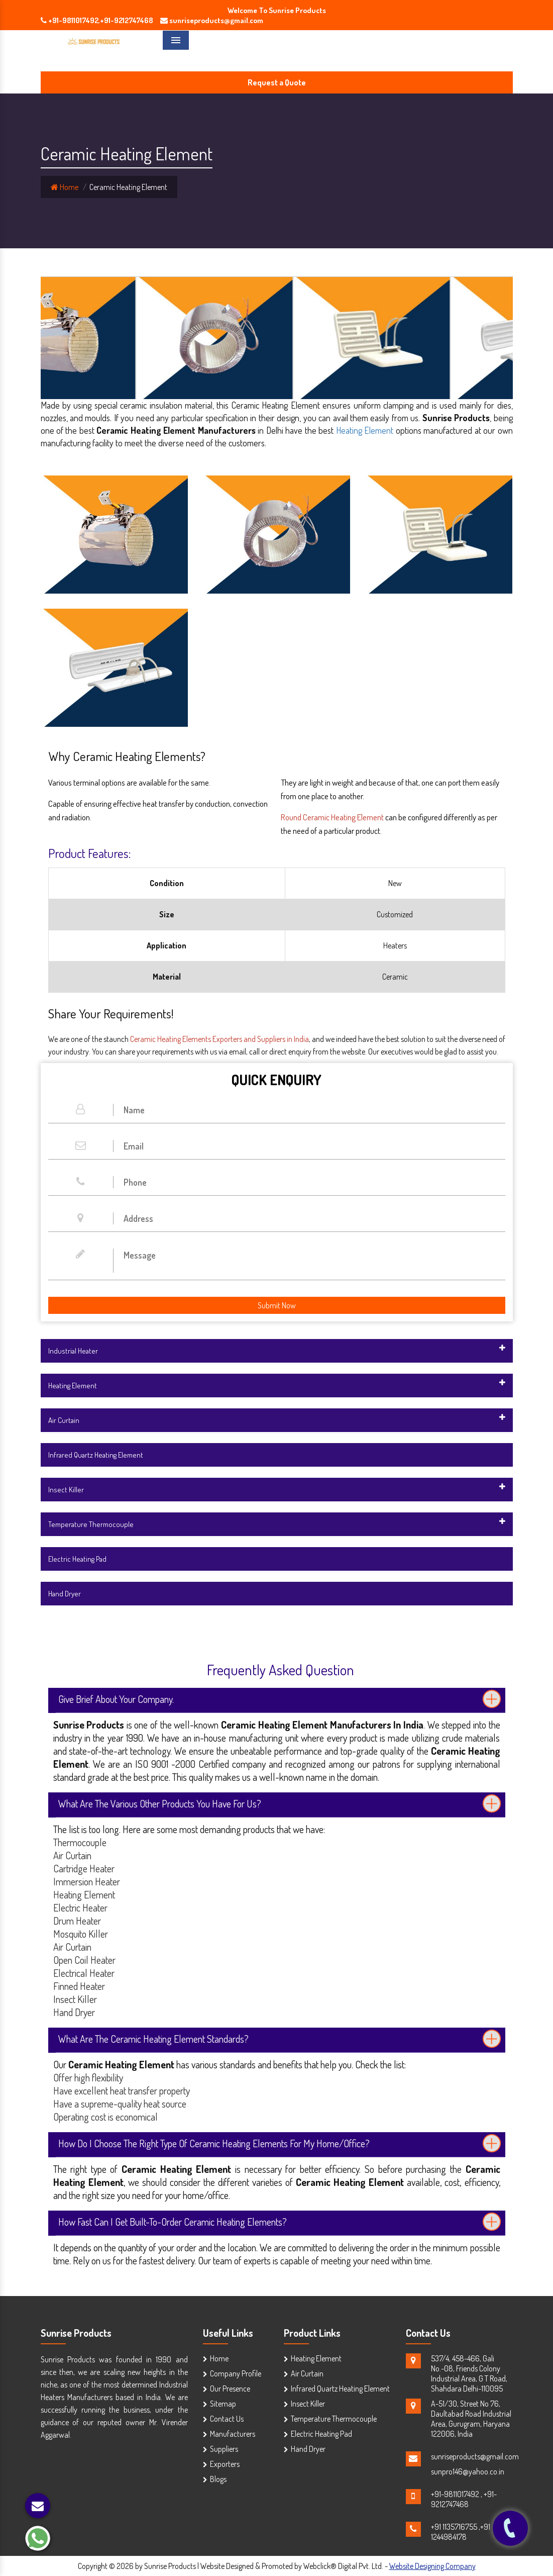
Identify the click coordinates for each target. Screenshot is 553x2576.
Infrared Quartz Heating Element (95, 1455)
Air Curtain (63, 1420)
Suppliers (224, 2449)
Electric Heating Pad (77, 1559)
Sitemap (223, 2404)
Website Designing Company (432, 2566)
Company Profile (235, 2373)
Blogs (218, 2479)
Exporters (225, 2464)
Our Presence (230, 2388)
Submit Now (277, 1305)
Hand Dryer (64, 1593)
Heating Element (364, 430)
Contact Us (227, 2419)
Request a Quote (277, 82)
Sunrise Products (76, 2332)
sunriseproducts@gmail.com (475, 2456)
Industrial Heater (73, 1351)
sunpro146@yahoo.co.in (467, 2471)
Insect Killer (66, 1489)
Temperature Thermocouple (91, 1524)
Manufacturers (232, 2434)
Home (64, 187)
